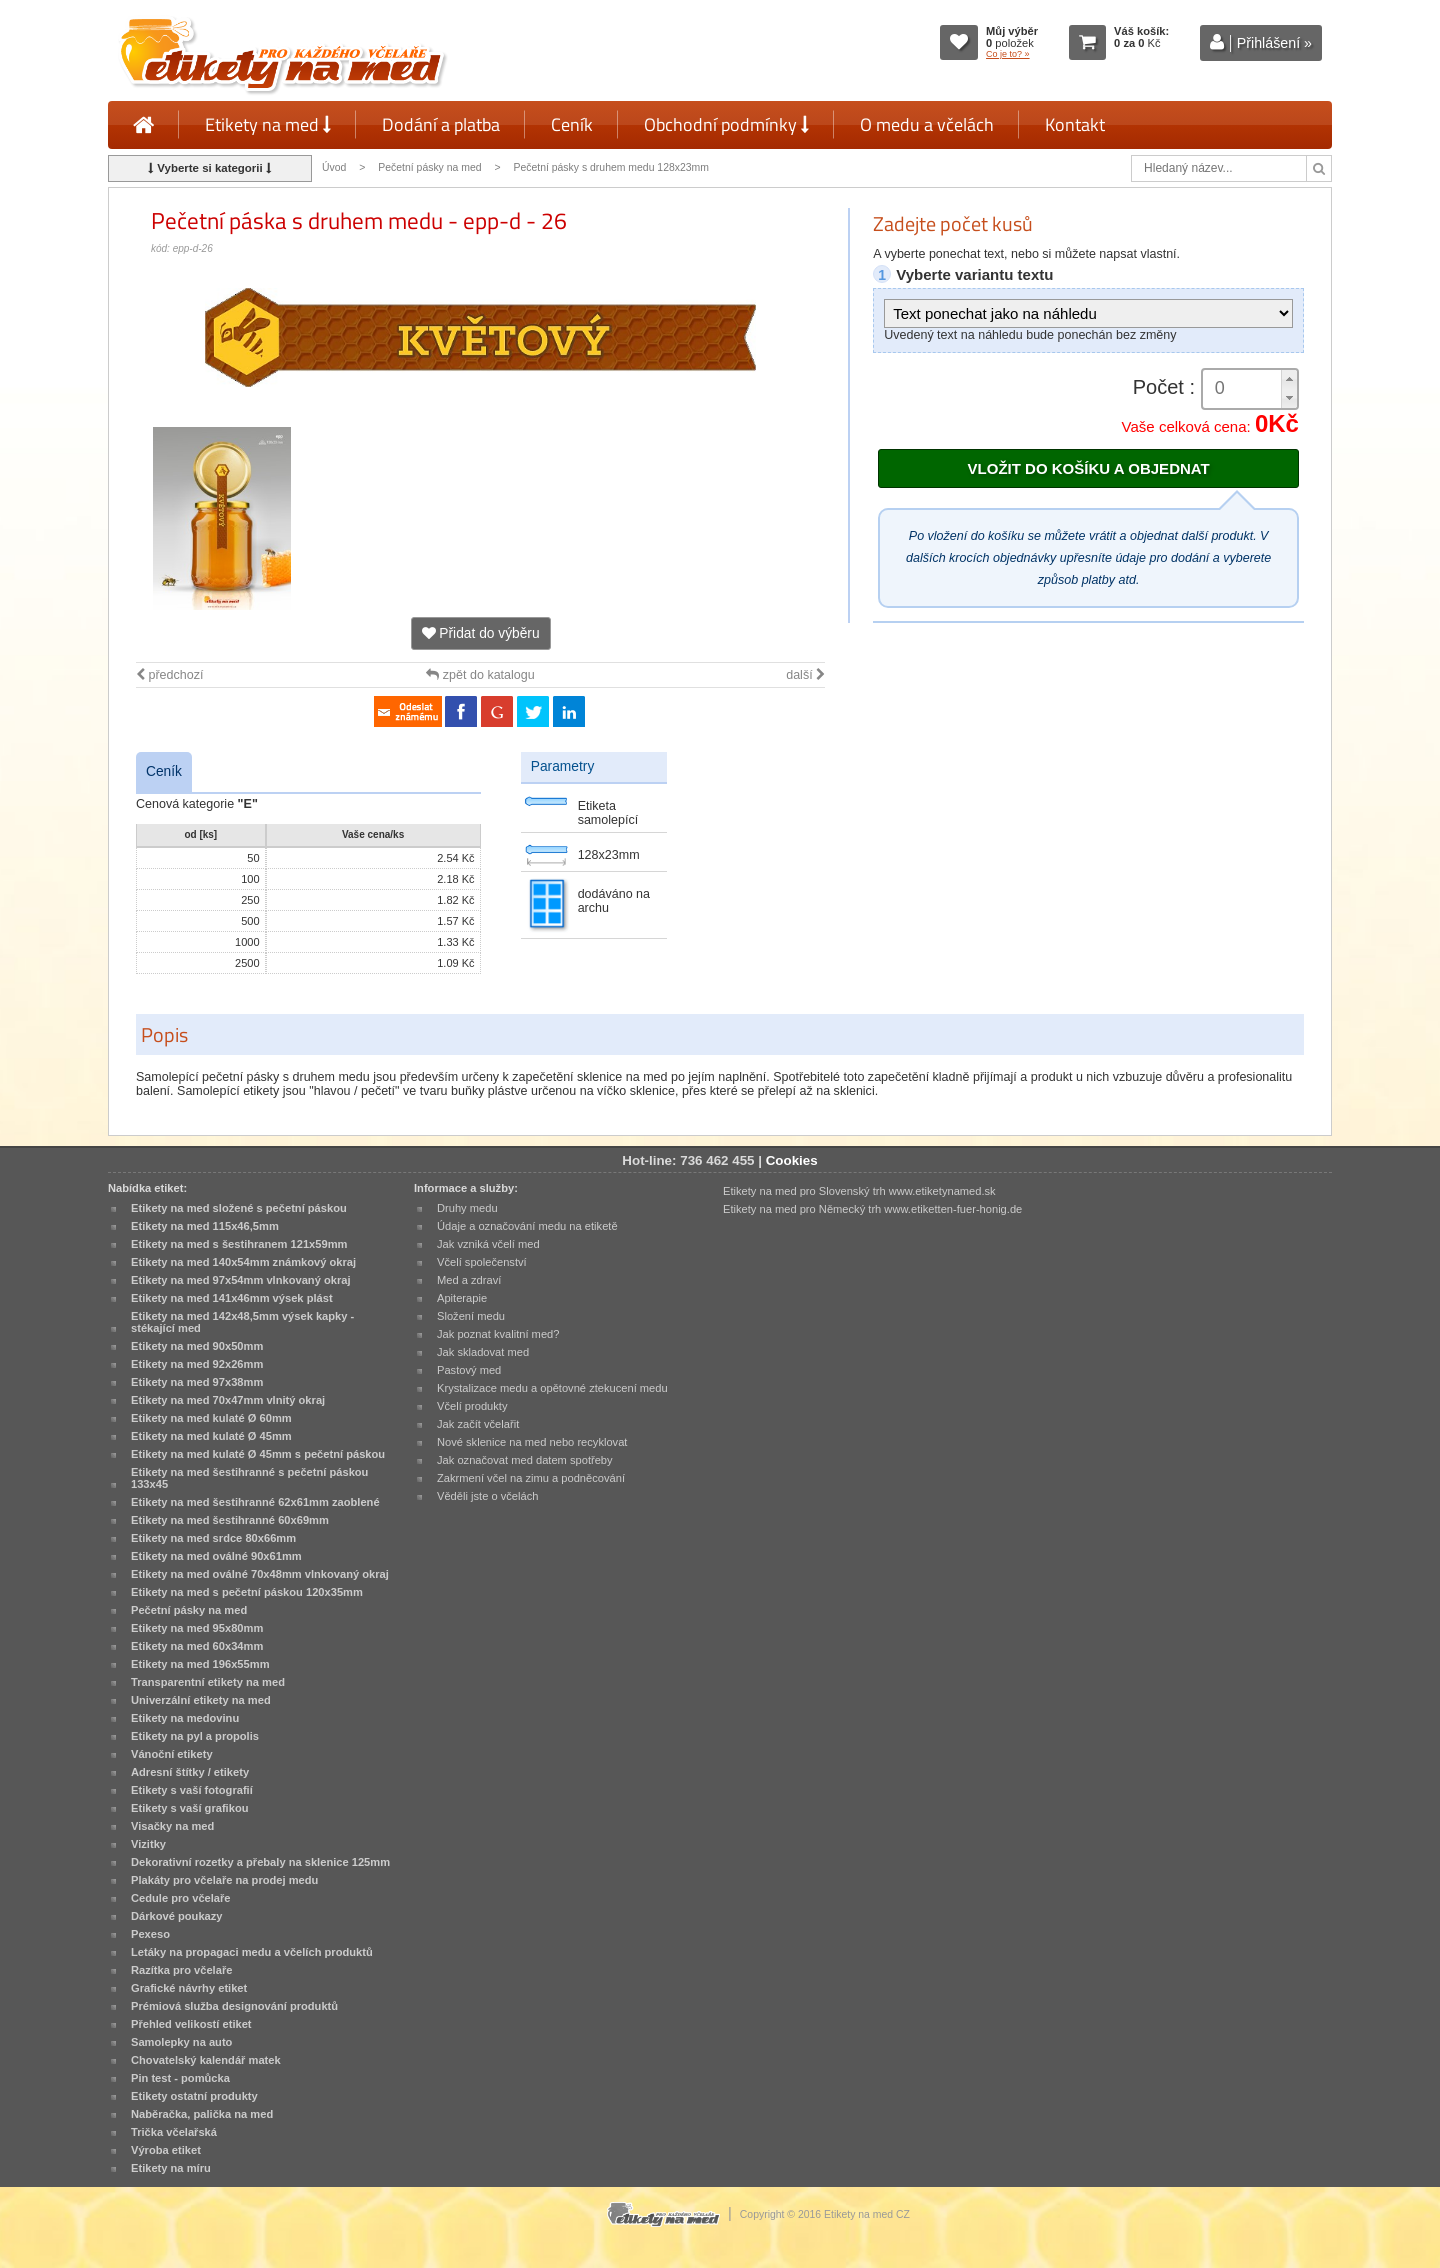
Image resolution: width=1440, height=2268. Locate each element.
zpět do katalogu (480, 675)
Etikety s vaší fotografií (192, 1790)
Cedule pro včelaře (181, 1898)
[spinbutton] (1250, 388)
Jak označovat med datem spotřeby (525, 1460)
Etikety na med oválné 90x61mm (216, 1556)
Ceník (572, 124)
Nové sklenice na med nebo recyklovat (532, 1442)
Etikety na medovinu (185, 1718)
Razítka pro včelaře (181, 1970)
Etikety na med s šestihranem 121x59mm (239, 1244)
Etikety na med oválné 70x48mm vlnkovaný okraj (260, 1574)
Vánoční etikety (172, 1754)
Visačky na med (172, 1826)
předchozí (169, 675)
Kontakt (1075, 124)
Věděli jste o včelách (487, 1496)
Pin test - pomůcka (180, 2078)
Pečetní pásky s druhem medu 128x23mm (611, 167)
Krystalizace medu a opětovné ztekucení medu (552, 1388)
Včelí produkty (472, 1406)
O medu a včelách (927, 124)
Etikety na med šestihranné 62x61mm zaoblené (255, 1502)
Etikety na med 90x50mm (197, 1346)
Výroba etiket (166, 2150)
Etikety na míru (171, 2168)
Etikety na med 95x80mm (197, 1628)
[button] (1289, 379)
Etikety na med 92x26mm (197, 1364)
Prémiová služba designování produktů (234, 2006)
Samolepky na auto (181, 2042)
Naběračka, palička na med (202, 2114)
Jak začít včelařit (478, 1424)
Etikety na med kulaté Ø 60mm (211, 1418)
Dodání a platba (441, 124)
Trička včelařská (174, 2132)
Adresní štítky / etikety (190, 1772)
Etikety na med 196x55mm (200, 1664)
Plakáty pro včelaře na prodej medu (224, 1880)
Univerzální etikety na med (201, 1700)
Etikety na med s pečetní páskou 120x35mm (247, 1592)
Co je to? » (1008, 54)
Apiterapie (462, 1298)
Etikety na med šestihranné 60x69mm (230, 1520)
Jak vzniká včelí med (488, 1244)
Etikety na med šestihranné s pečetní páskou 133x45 (249, 1478)
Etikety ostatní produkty (194, 2096)
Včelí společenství (482, 1262)
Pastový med (469, 1370)
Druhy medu (467, 1208)
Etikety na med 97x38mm (197, 1382)
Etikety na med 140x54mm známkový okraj (243, 1262)
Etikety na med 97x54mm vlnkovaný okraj (241, 1280)
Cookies (792, 1160)
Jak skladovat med (483, 1352)
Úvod (334, 167)
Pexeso (150, 1934)
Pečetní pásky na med (429, 167)
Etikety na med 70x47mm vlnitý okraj (228, 1400)
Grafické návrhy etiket (189, 1988)
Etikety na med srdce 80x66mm (213, 1538)
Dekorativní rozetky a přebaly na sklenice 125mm (260, 1862)
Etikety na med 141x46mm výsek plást (232, 1298)
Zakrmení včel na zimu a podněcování (531, 1478)
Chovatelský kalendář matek (206, 2060)
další (805, 675)
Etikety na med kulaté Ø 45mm (211, 1436)
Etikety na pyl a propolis (195, 1736)
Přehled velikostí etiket (191, 2024)
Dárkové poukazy (177, 1916)
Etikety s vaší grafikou (189, 1808)
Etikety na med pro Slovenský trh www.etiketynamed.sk (859, 1191)
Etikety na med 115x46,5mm (205, 1226)
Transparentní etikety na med (208, 1682)
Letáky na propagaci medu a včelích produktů (252, 1952)
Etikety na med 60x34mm (197, 1646)
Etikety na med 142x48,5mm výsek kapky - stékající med (242, 1322)
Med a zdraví (469, 1280)
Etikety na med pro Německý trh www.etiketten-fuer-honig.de (872, 1209)
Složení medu (471, 1316)
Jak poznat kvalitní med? (498, 1334)
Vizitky (148, 1844)
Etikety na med (268, 124)
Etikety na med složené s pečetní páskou (239, 1208)
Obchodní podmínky (726, 124)
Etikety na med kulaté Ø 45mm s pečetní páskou (258, 1454)
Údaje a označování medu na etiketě (527, 1226)
